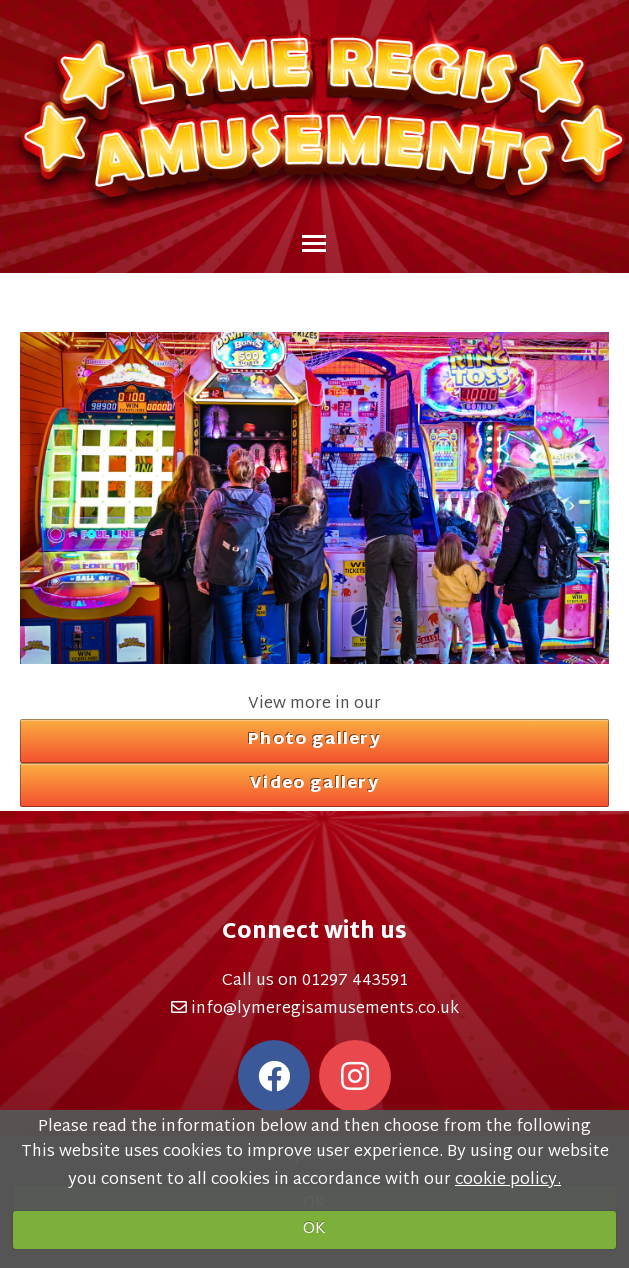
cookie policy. (508, 1180)
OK (314, 1229)
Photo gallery (314, 740)
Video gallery (314, 784)
